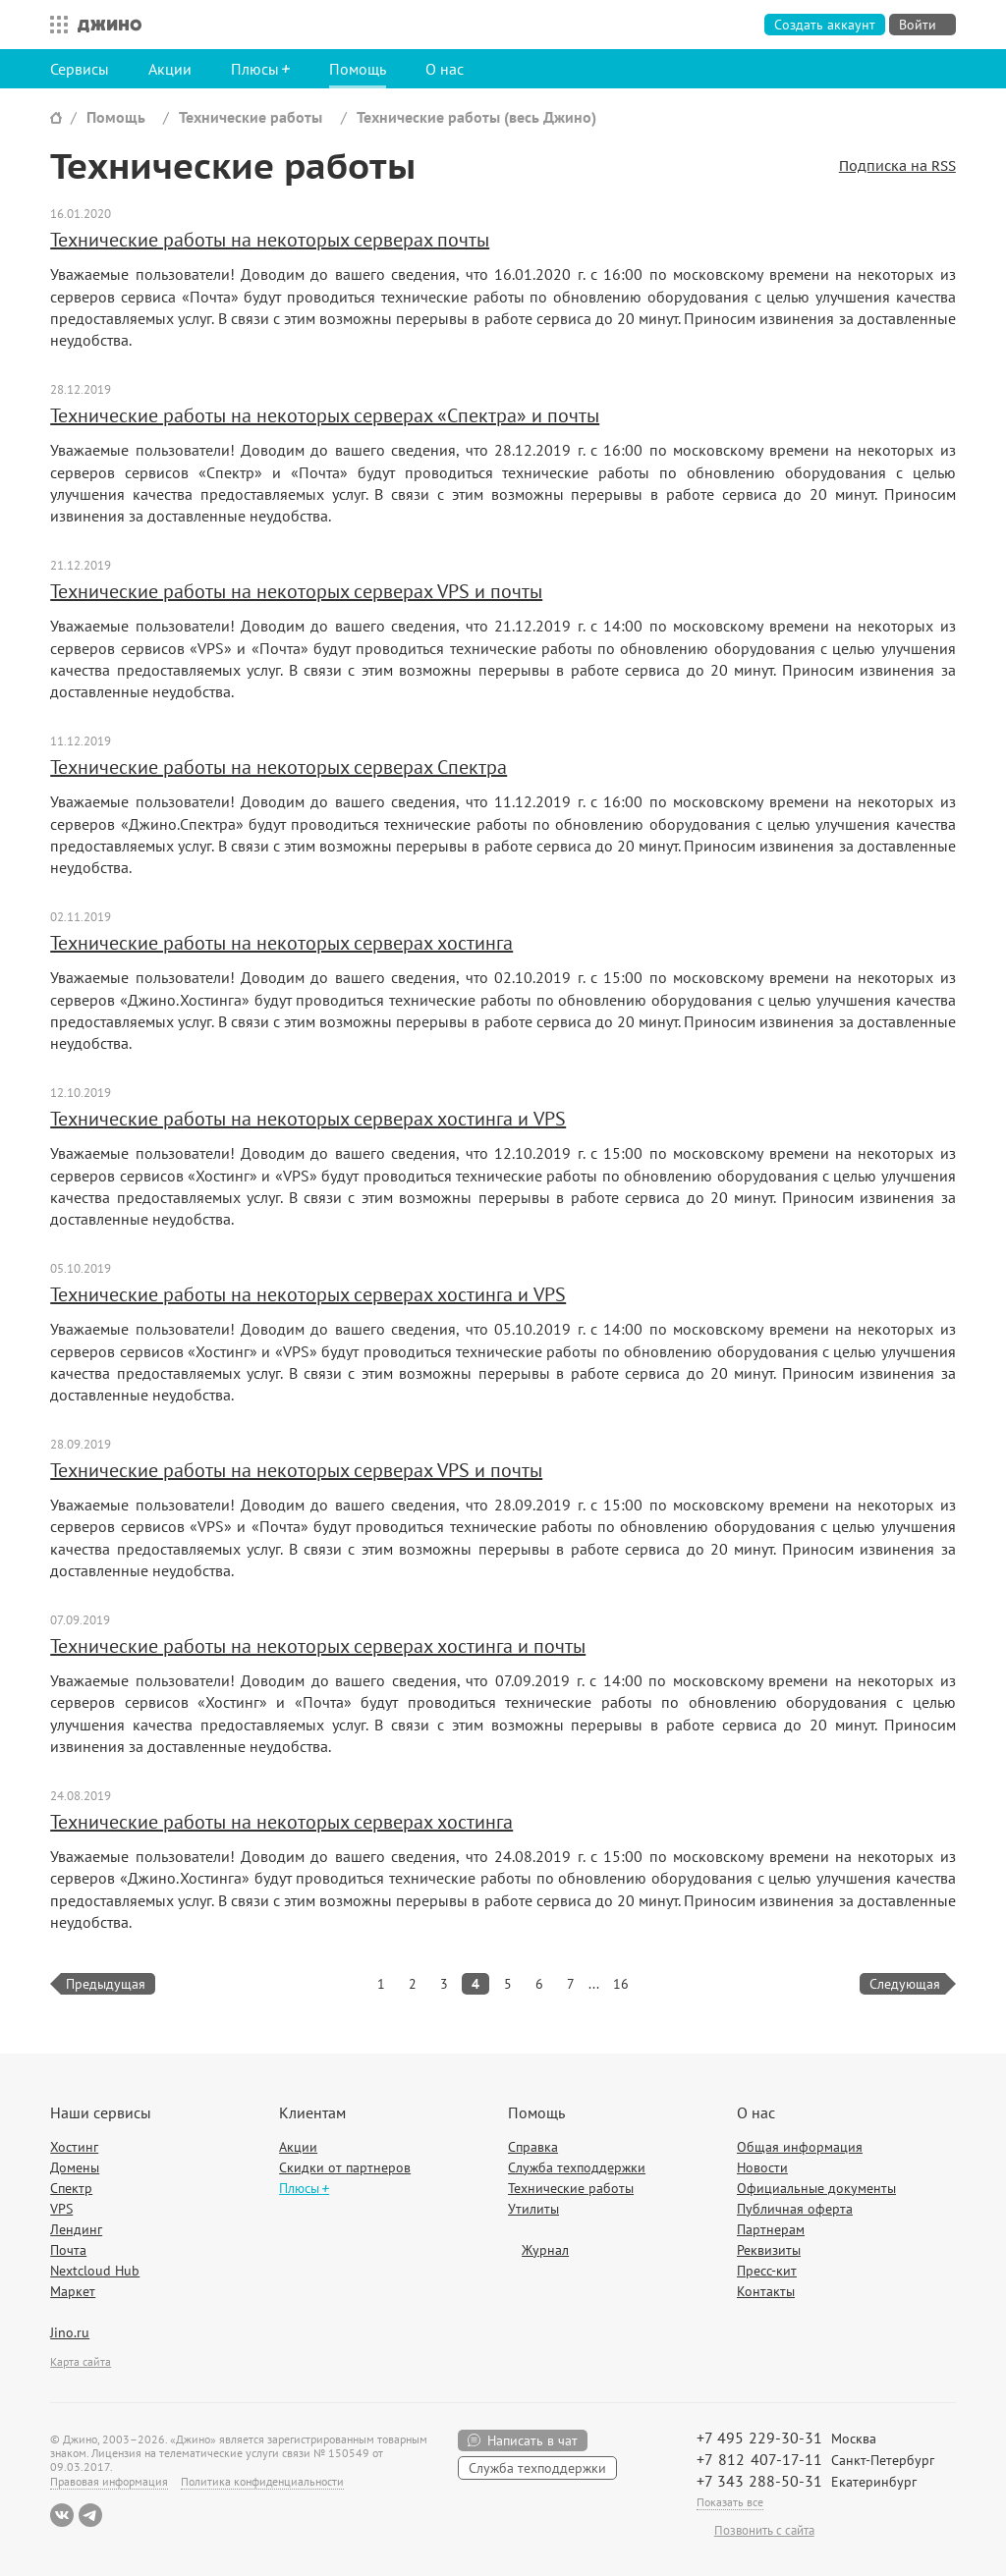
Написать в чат (532, 2440)
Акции (170, 69)
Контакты (766, 2291)
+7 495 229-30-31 (759, 2437)
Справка (533, 2147)
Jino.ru (69, 2332)
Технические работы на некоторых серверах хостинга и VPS (308, 1118)
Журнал (545, 2250)
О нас (444, 69)
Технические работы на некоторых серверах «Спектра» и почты (324, 415)
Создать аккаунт (824, 24)
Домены (74, 2167)
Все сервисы (54, 24)
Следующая (904, 1984)
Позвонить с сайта (764, 2531)
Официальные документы (816, 2188)
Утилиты (533, 2209)
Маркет (72, 2291)
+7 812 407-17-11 (759, 2459)
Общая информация (800, 2147)
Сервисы (79, 69)
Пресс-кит (767, 2270)
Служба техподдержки (576, 2167)
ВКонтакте (62, 2515)
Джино (109, 24)
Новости (762, 2167)
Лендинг (76, 2229)
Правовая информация (109, 2481)
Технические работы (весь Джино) (476, 117)
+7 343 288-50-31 (759, 2481)
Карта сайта (80, 2361)
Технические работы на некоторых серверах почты (269, 239)
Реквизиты (769, 2250)
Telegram (90, 2515)
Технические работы (250, 117)
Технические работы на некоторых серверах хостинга (281, 943)
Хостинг (74, 2147)
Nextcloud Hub (95, 2270)
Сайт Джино (56, 117)
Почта (68, 2250)
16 (621, 1984)
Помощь (357, 69)
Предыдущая (105, 1984)
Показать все (730, 2501)
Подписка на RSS (897, 166)
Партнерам (771, 2229)
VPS (61, 2209)
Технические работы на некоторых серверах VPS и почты (296, 591)
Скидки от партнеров (345, 2167)
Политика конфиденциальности (262, 2481)
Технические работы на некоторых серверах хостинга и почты (318, 1646)
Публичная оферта (795, 2209)
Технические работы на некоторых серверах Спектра (278, 767)
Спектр (71, 2188)
